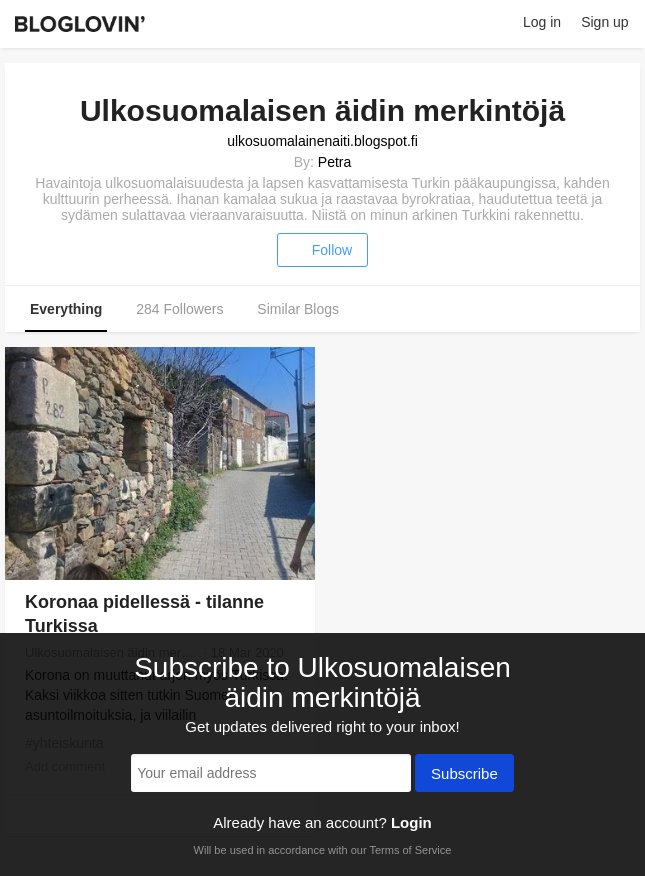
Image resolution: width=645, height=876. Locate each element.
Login (411, 822)
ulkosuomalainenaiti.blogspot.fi (322, 141)
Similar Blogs (298, 309)
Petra (334, 162)
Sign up (604, 22)
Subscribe (464, 775)
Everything (66, 309)
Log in (542, 22)
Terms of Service (410, 850)
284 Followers (179, 309)
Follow (322, 250)
